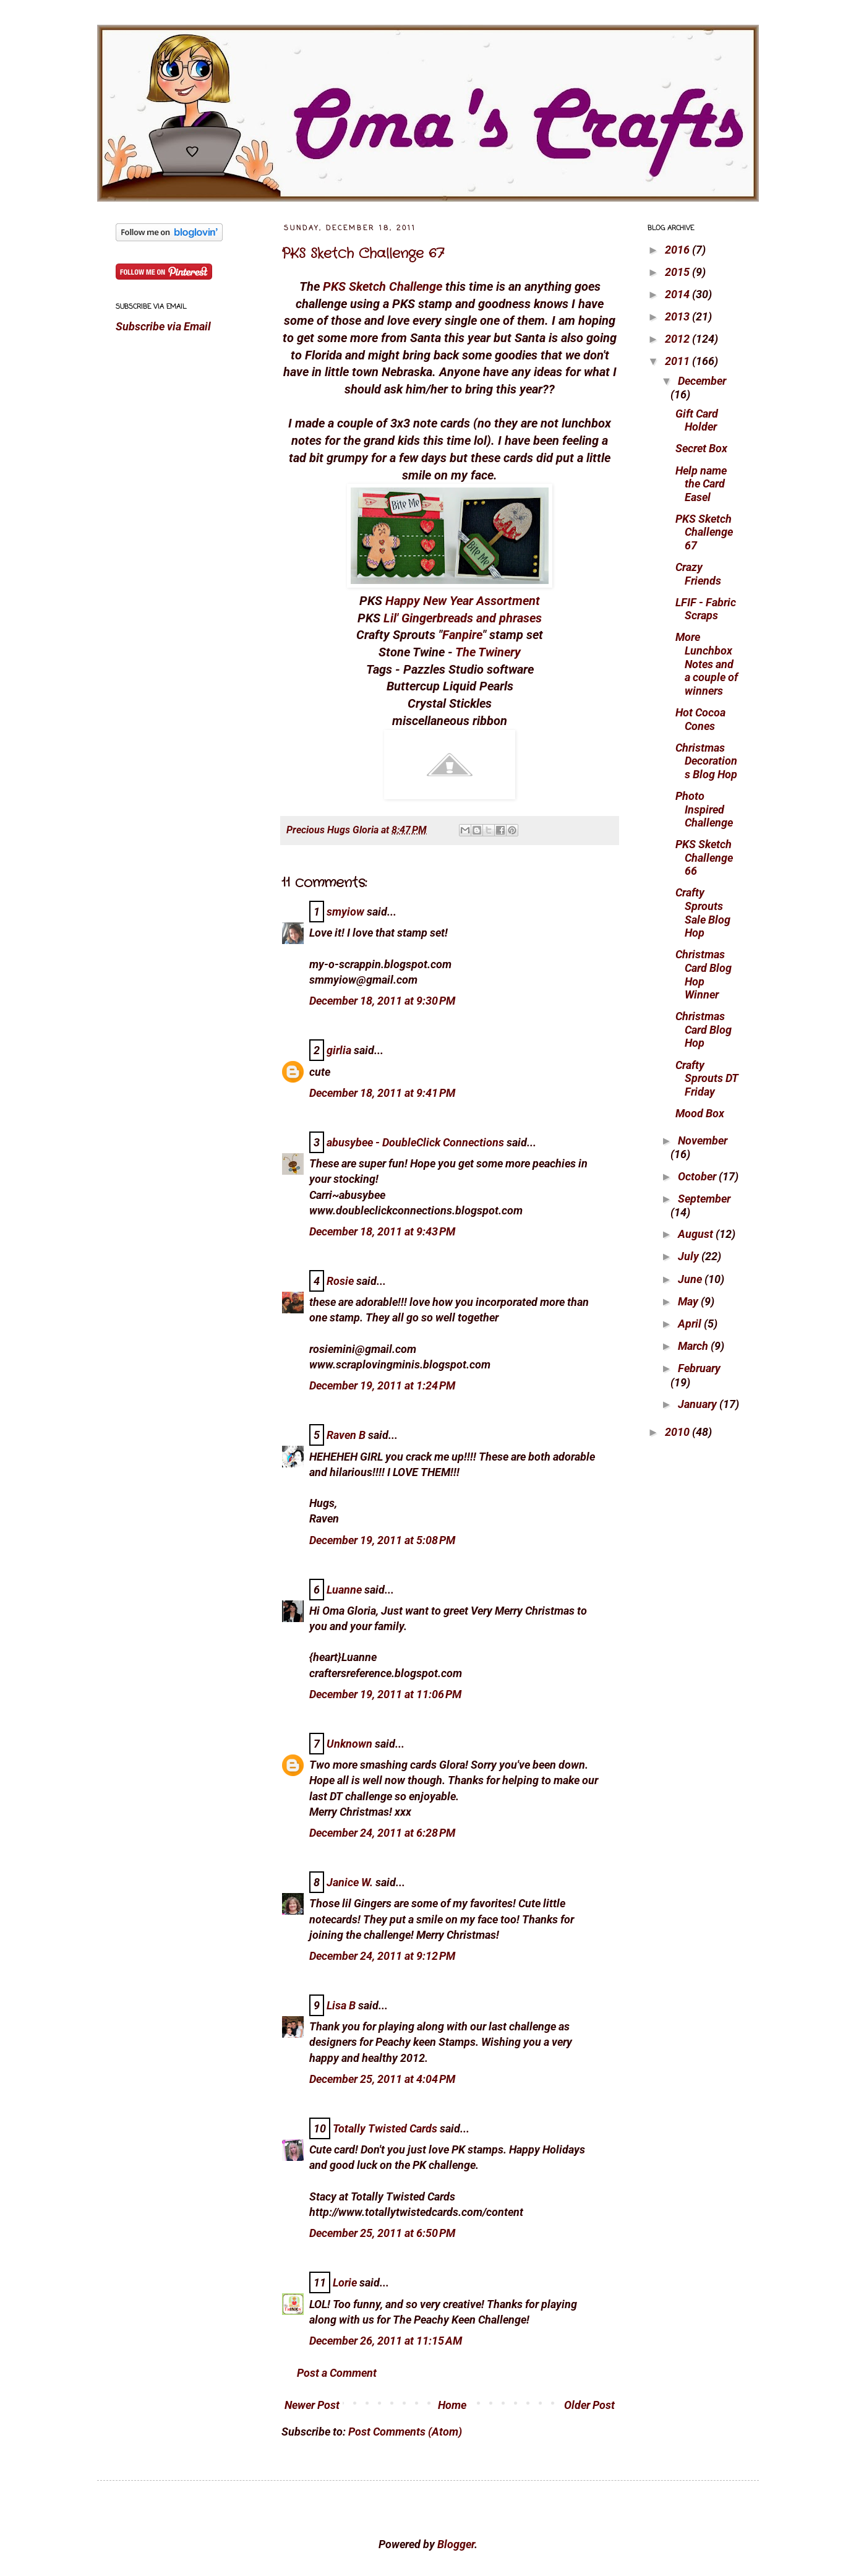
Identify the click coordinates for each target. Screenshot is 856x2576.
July (689, 1256)
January (698, 1403)
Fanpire (462, 635)
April (691, 1323)
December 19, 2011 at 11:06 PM (385, 1694)
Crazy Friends (698, 573)
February (699, 1368)
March (694, 1345)
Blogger (455, 2544)
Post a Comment (337, 2372)
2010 (678, 1431)
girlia (339, 1050)
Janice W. (350, 1882)
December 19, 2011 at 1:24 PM (382, 1385)
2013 (678, 316)
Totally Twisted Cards (385, 2128)
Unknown (349, 1743)
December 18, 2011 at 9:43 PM (382, 1231)
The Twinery (488, 652)
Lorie (345, 2282)
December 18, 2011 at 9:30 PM (382, 1000)
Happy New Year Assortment (462, 601)
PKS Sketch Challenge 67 (362, 254)
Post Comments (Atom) (405, 2431)
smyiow (345, 911)
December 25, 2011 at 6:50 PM (382, 2232)
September (704, 1198)
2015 (678, 271)
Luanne (344, 1589)
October (698, 1176)
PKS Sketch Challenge (382, 287)
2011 (678, 360)
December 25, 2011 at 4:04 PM (382, 2078)
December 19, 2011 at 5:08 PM (382, 1540)
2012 (678, 338)
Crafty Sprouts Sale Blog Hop (702, 912)
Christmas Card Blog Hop (703, 1029)
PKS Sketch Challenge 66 (704, 857)
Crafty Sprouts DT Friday (706, 1078)
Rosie (340, 1280)
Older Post (589, 2404)
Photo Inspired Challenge (704, 809)
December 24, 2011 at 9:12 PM (382, 1955)
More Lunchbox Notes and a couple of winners (706, 663)
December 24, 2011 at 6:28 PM (382, 1832)
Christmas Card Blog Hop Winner (703, 974)
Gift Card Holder (696, 420)
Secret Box (701, 448)
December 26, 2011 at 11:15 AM (385, 2340)
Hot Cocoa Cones (700, 719)
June (691, 1279)
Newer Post (312, 2404)
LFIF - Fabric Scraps (705, 609)
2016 (678, 249)
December (702, 380)
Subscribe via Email (163, 326)
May (689, 1301)
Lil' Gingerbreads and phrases (462, 618)
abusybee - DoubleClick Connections (415, 1142)
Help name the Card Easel (701, 484)
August (697, 1233)
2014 (678, 294)
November (702, 1140)
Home (452, 2404)
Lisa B (341, 2005)
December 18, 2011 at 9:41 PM (382, 1092)
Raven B (346, 1434)
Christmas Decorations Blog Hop (706, 761)
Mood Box (699, 1113)
